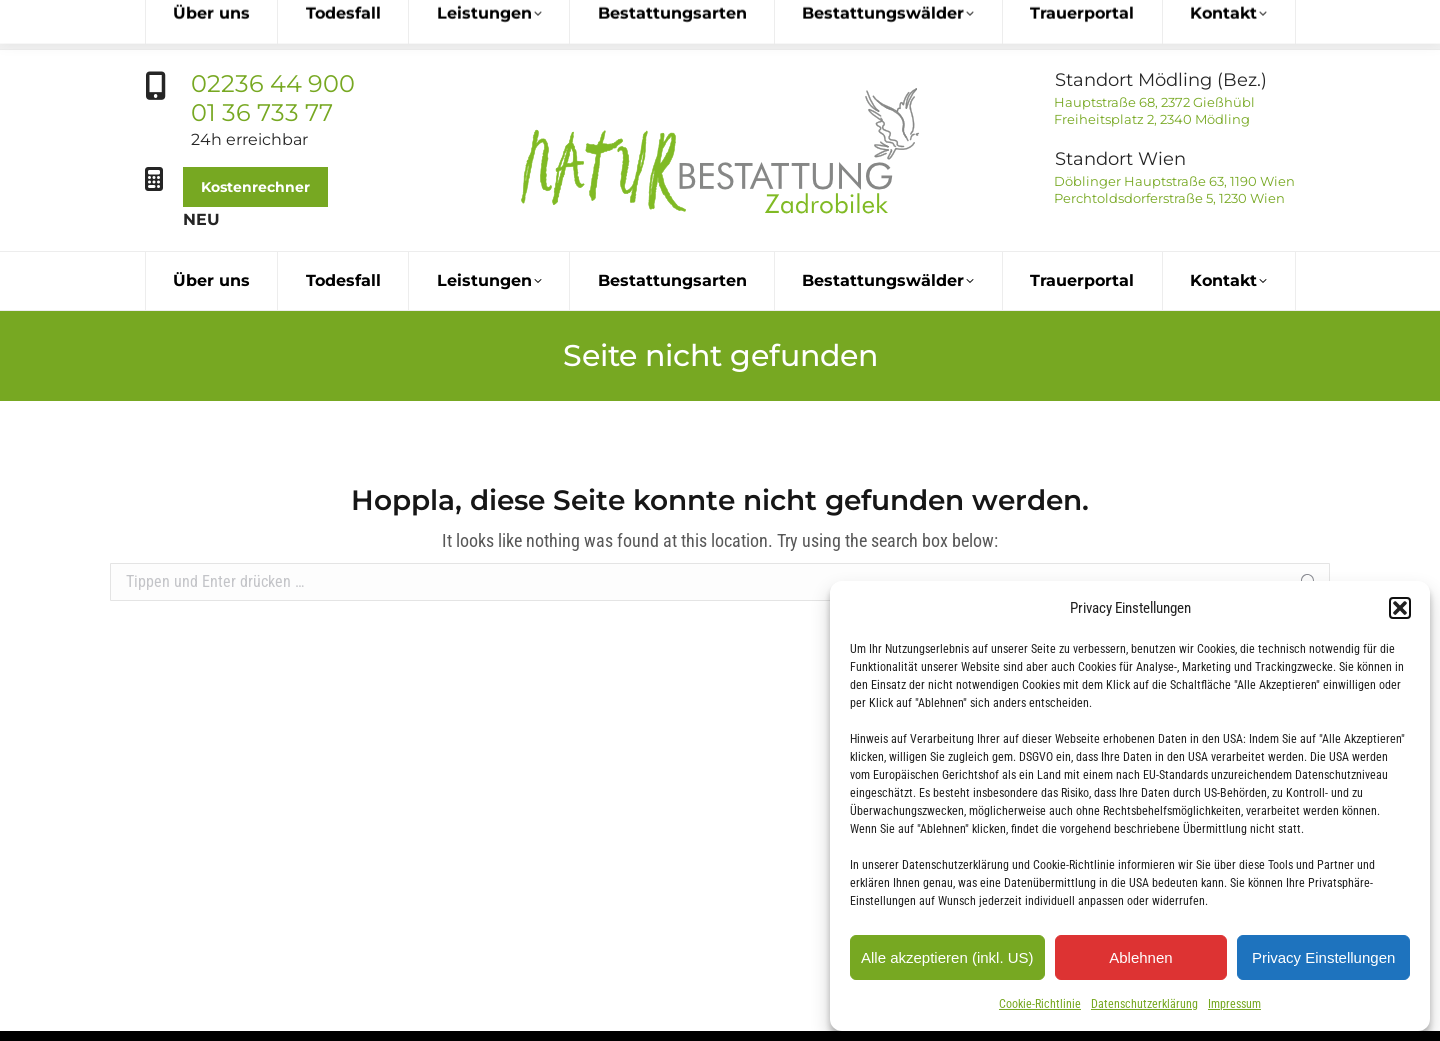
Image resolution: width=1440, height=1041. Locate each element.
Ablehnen (1140, 957)
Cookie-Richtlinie (1040, 1004)
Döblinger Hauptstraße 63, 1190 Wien (1173, 131)
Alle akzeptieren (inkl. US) (947, 957)
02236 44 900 (273, 33)
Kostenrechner (255, 137)
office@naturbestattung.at (817, 1011)
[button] (1400, 608)
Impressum (1234, 1004)
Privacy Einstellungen (1323, 957)
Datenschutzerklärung (1144, 1004)
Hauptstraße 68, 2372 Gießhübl (1153, 52)
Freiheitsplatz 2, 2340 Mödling (1150, 69)
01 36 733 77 (262, 62)
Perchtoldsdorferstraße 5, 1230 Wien (1168, 148)
